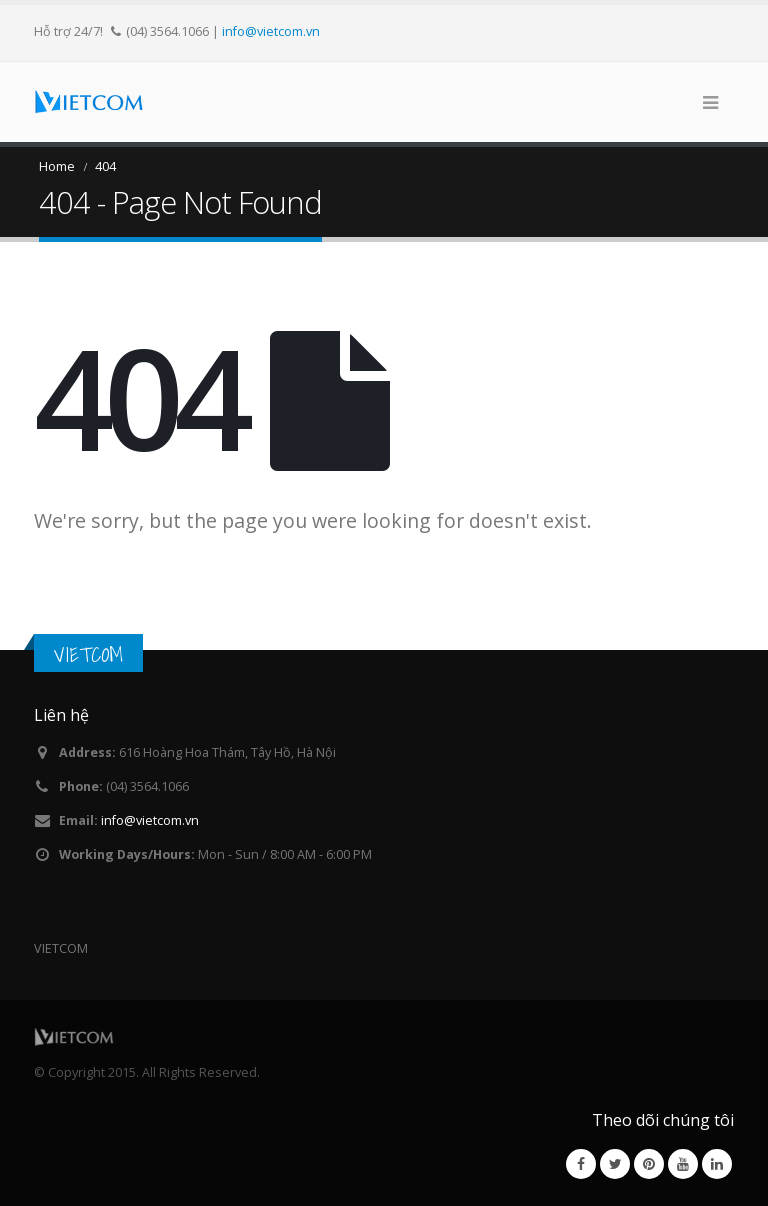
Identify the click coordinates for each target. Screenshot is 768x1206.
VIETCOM (88, 654)
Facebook (581, 1164)
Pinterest (649, 1164)
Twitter (615, 1164)
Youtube (683, 1164)
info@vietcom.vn (271, 31)
